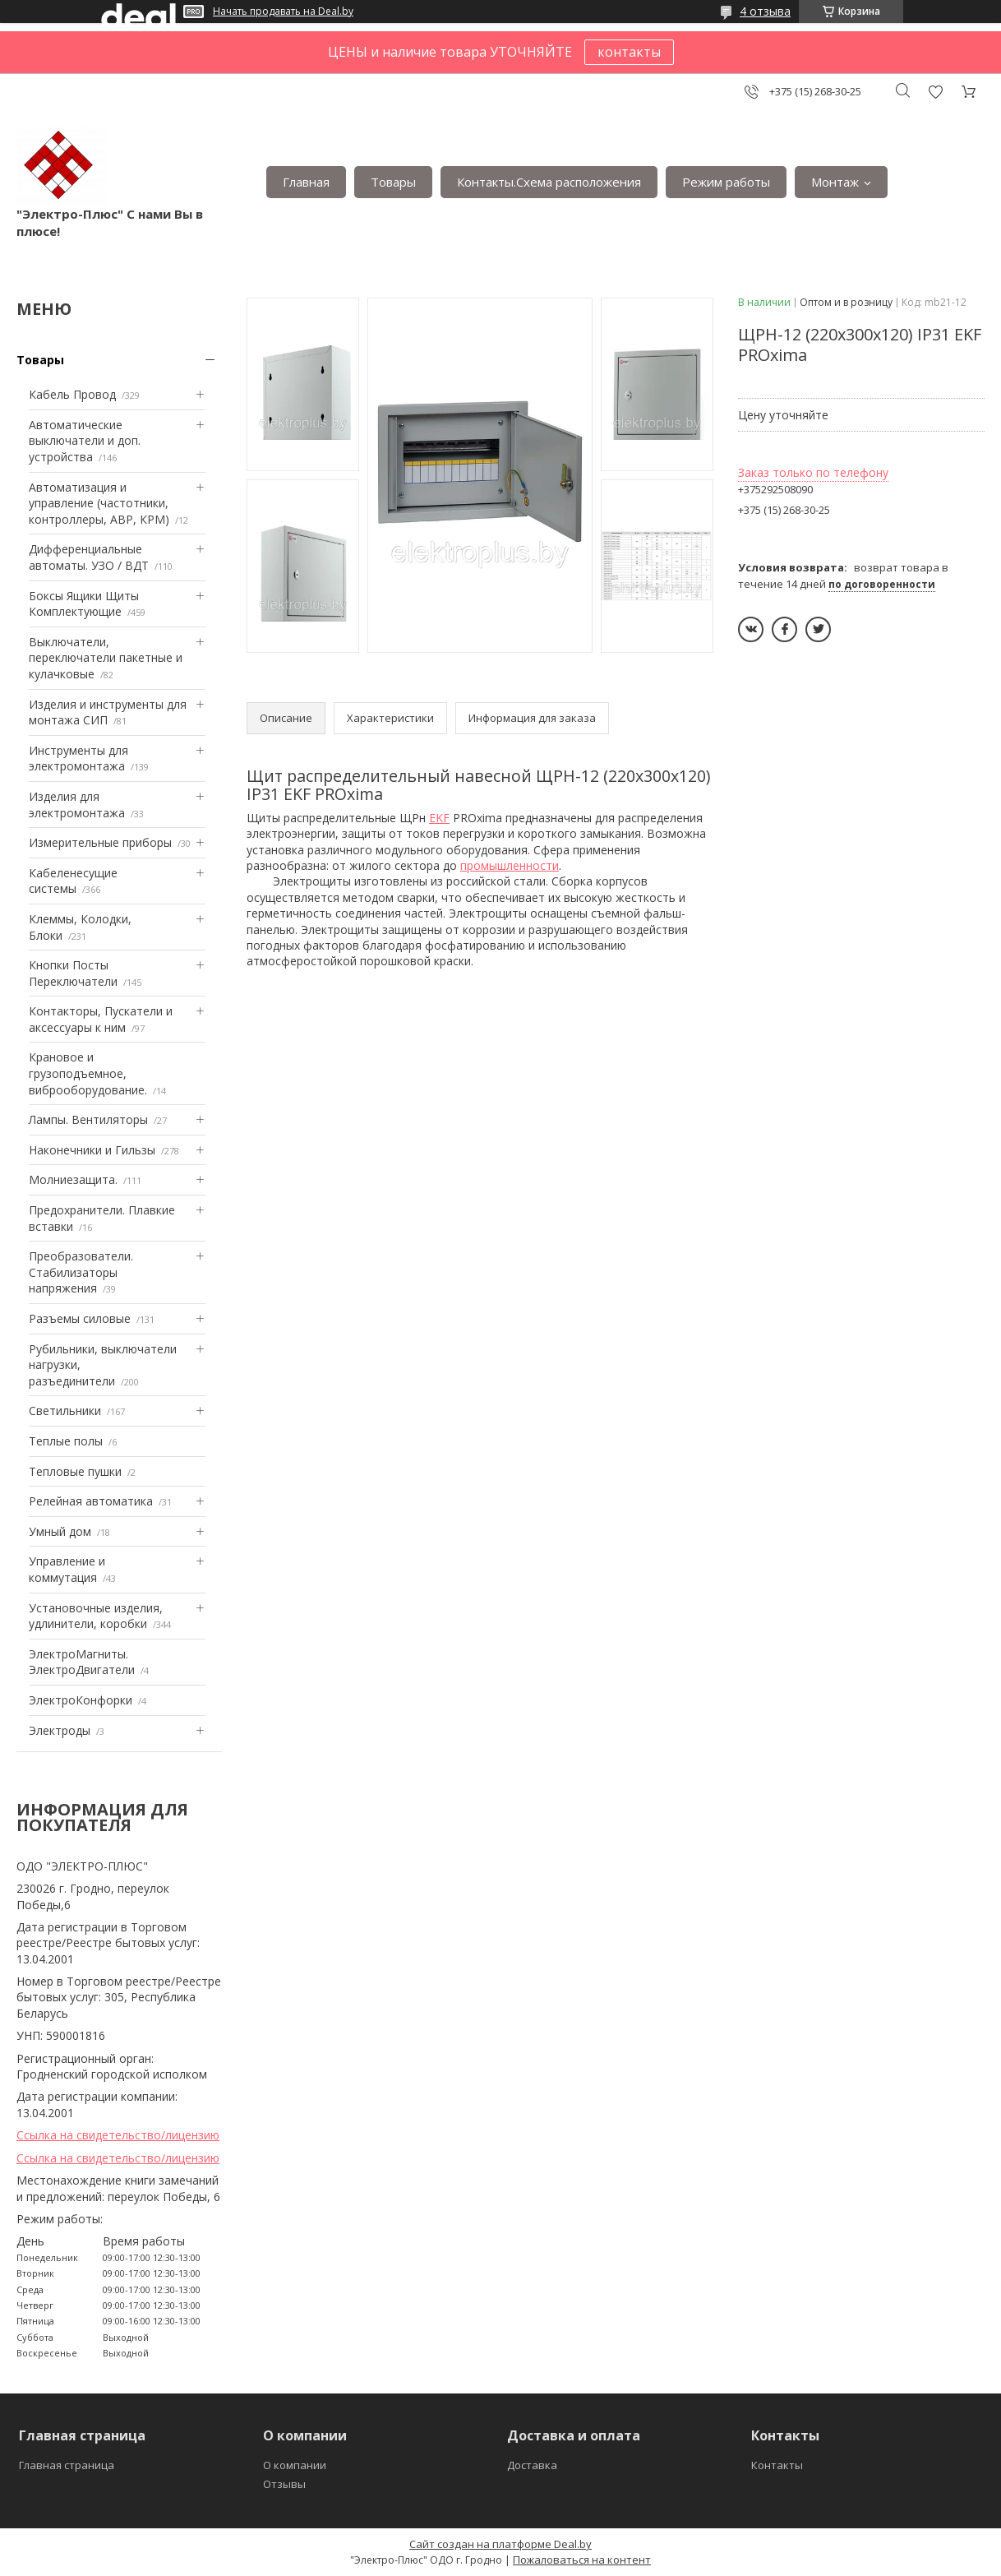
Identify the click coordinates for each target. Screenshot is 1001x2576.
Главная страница (66, 2465)
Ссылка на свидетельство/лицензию (117, 2135)
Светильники (65, 1410)
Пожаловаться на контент (582, 2559)
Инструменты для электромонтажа (78, 758)
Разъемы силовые (80, 1318)
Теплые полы (66, 1441)
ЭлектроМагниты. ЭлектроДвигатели (82, 1662)
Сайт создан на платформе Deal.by (500, 2544)
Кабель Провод (72, 394)
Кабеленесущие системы (73, 881)
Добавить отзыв (935, 92)
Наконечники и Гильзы (92, 1150)
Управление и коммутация (67, 1569)
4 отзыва (765, 11)
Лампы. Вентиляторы (88, 1119)
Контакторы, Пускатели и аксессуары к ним (101, 1019)
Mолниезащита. (73, 1179)
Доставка (532, 2465)
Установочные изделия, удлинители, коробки (96, 1616)
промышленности (509, 865)
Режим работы (726, 181)
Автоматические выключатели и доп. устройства (85, 441)
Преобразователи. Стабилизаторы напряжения (81, 1272)
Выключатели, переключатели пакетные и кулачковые (105, 658)
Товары (393, 181)
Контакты (777, 2465)
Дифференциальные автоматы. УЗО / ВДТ (89, 557)
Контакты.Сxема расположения (549, 181)
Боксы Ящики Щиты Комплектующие (84, 604)
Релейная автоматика (91, 1501)
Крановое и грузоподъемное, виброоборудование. (88, 1073)
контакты (629, 52)
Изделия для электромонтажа (77, 805)
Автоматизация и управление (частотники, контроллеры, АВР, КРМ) (99, 503)
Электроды (59, 1730)
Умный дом (60, 1531)
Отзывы (284, 2484)
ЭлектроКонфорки (80, 1700)
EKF (439, 818)
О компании (294, 2465)
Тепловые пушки (75, 1471)
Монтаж (835, 181)
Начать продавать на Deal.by (283, 11)
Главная (306, 181)
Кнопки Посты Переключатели (73, 973)
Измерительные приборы (100, 842)
